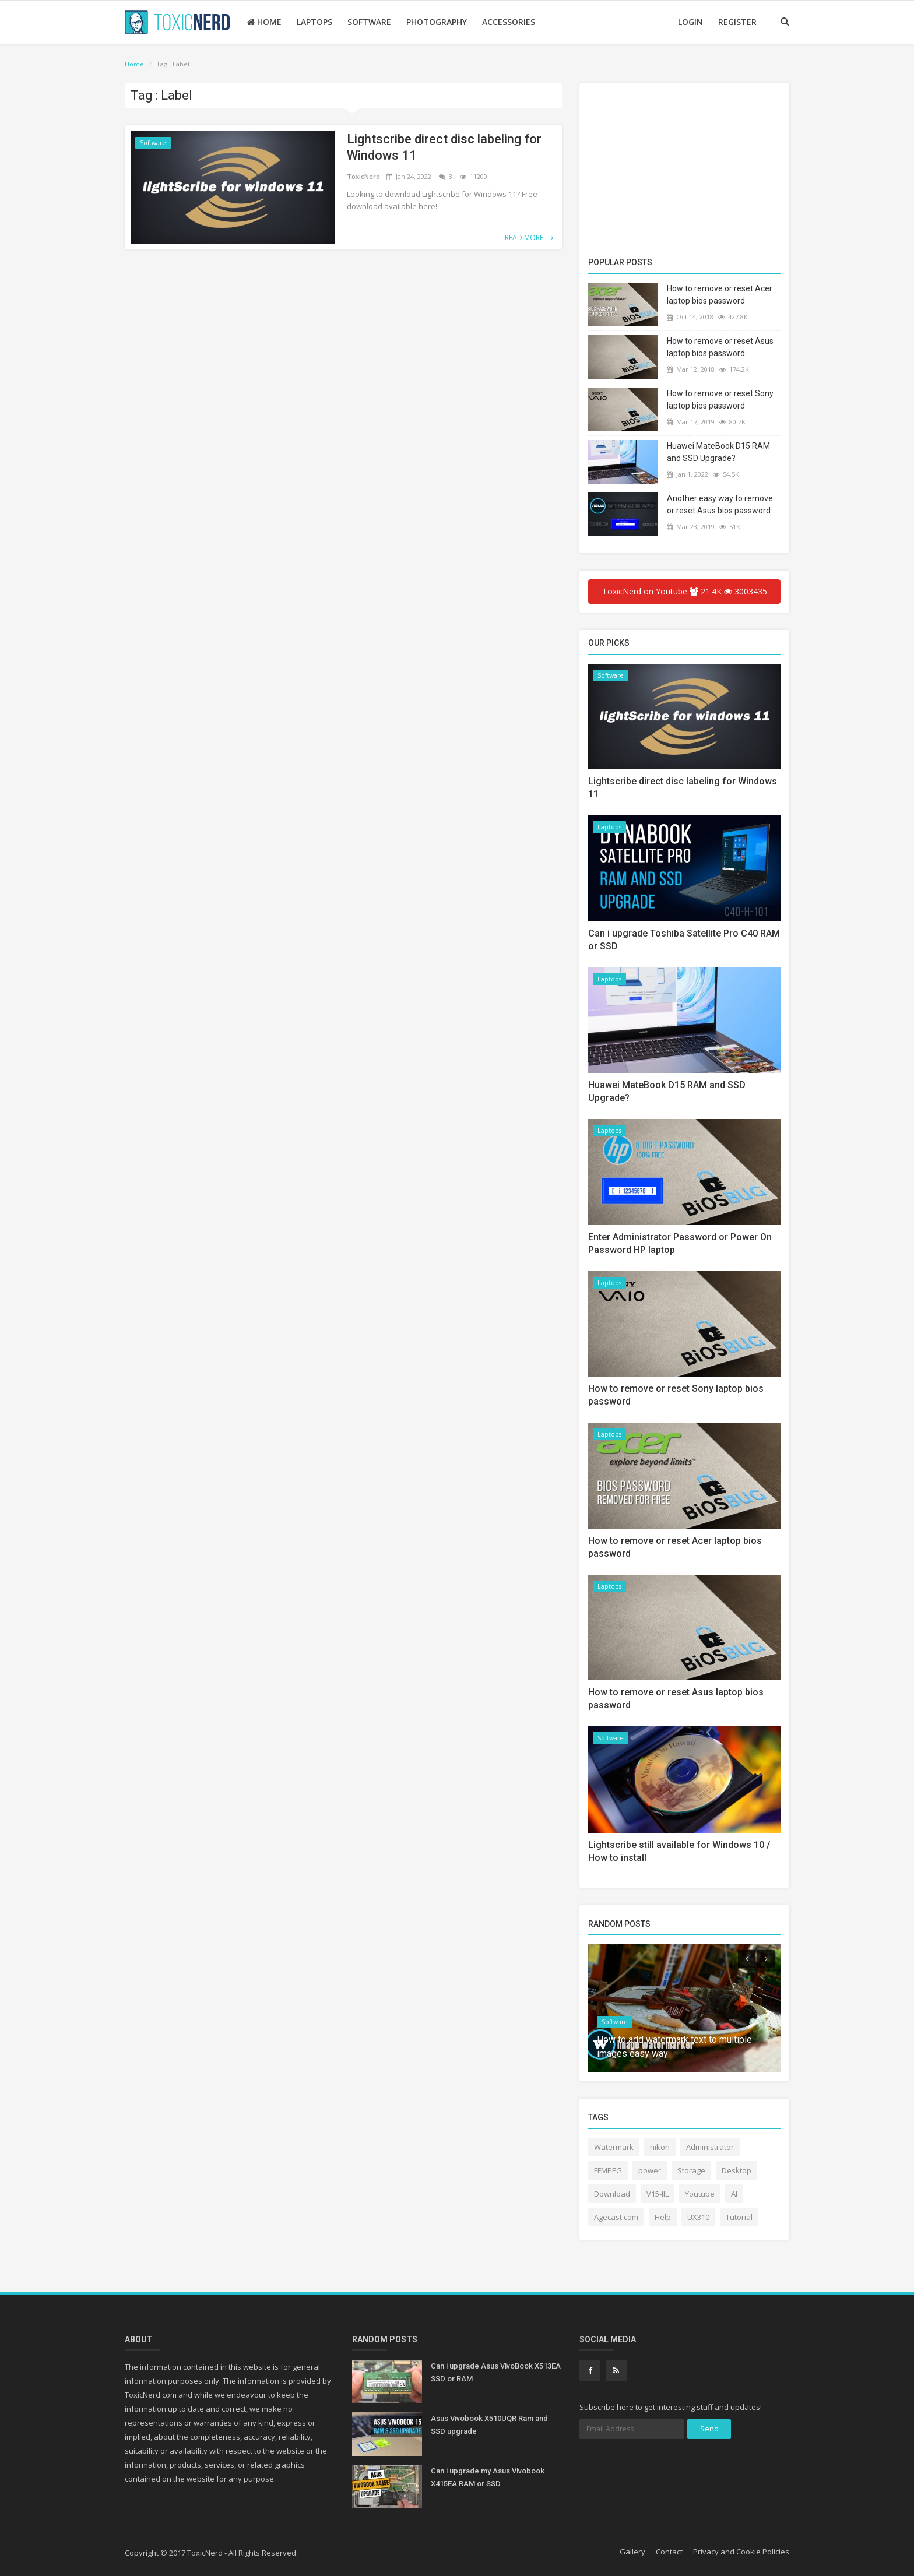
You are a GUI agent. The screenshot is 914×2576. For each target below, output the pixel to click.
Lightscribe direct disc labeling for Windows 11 (444, 147)
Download (612, 2193)
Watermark (614, 2147)
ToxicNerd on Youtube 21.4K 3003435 (684, 591)
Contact (669, 2551)
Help (663, 2217)
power (649, 2170)
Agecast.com (616, 2217)
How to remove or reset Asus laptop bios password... (720, 347)
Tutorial (739, 2217)
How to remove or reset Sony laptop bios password (720, 399)
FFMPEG (608, 2170)
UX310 (698, 2217)
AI (734, 2193)
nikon (660, 2147)
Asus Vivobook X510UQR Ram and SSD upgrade (489, 2425)
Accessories (508, 21)
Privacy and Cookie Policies (741, 2551)
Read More (529, 237)
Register (737, 21)
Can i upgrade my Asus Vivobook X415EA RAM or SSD (487, 2477)
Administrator (710, 2147)
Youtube (700, 2193)
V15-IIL (657, 2193)
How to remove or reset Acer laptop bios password (719, 294)
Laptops (314, 21)
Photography (436, 21)
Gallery (632, 2551)
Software (369, 21)
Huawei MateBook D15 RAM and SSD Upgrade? (718, 452)
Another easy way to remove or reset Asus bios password (720, 504)
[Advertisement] (684, 172)
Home (264, 21)
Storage (691, 2170)
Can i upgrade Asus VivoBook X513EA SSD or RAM (496, 2372)
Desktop (736, 2170)
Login (690, 21)
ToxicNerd (364, 176)
